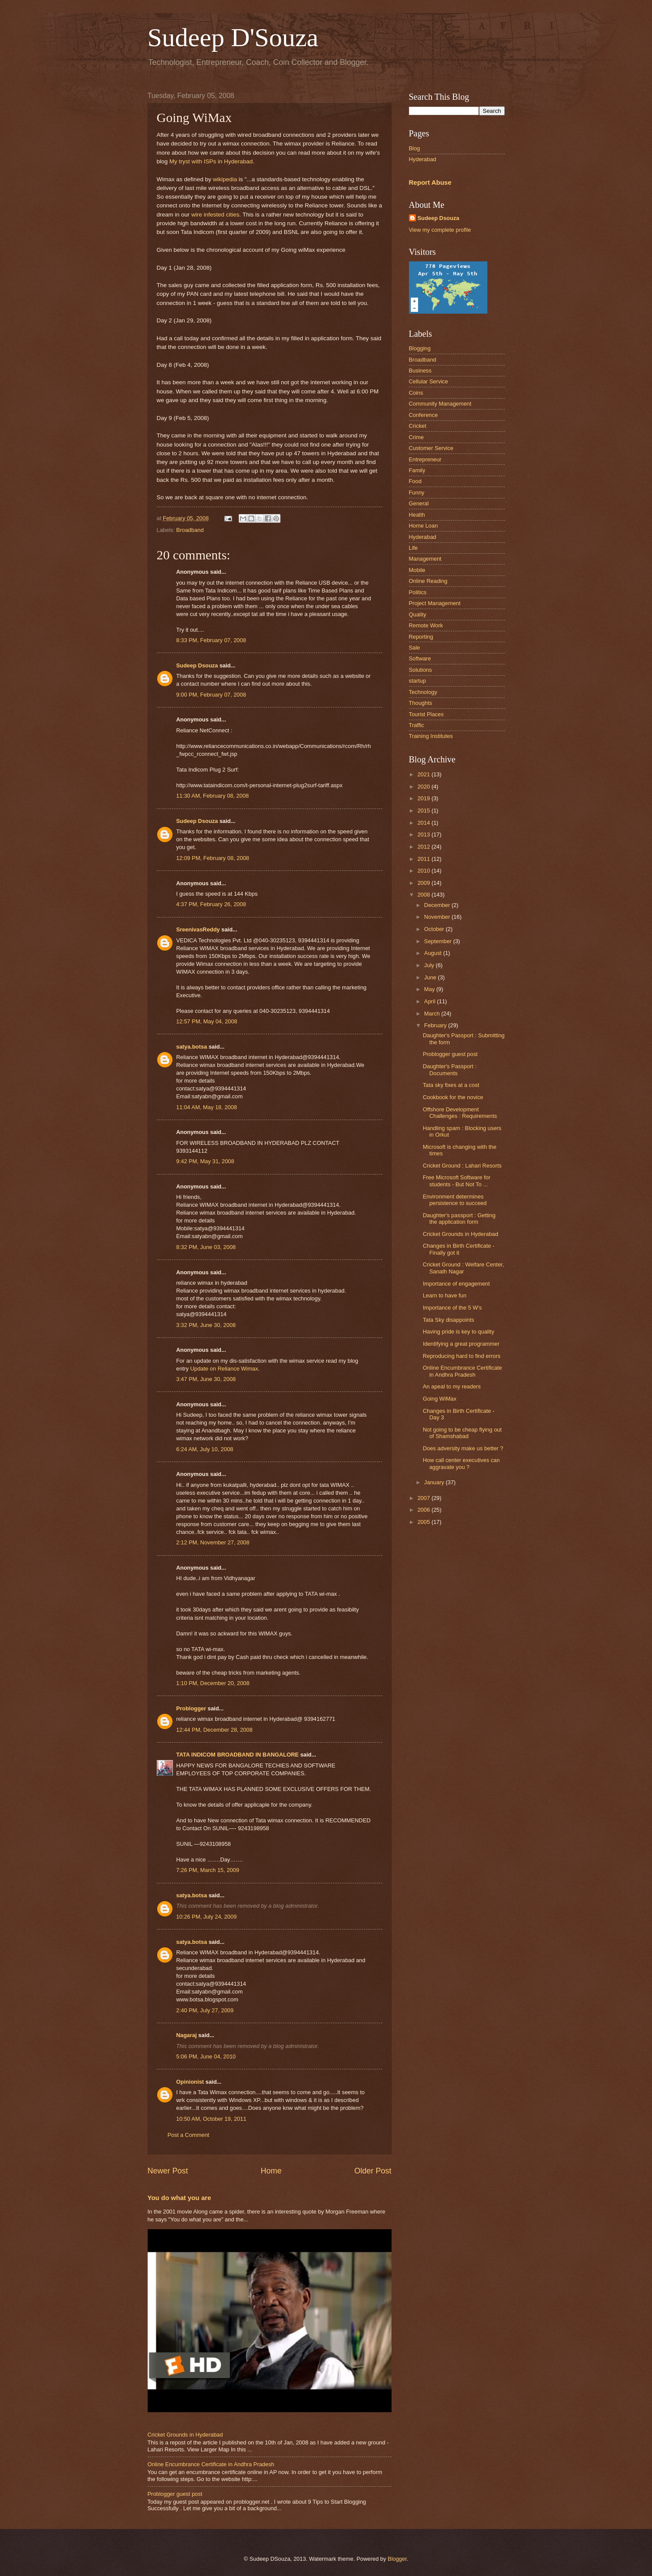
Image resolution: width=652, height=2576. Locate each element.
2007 (424, 1498)
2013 (424, 834)
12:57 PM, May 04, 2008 (206, 1021)
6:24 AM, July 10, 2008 (204, 1449)
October (435, 929)
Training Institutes (431, 736)
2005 (424, 1522)
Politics (418, 592)
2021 (424, 774)
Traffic (416, 725)
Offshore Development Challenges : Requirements (460, 1112)
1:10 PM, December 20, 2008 (213, 1683)
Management (425, 558)
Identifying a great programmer (461, 1343)
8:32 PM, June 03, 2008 (206, 1247)
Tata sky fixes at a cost (451, 1085)
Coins (416, 392)
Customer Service (431, 448)
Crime (416, 437)
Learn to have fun (444, 1295)
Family (417, 470)
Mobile (417, 570)
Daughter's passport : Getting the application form (459, 1218)
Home (270, 2170)
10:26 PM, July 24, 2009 (206, 1916)
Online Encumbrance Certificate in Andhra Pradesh (211, 2464)
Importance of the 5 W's (452, 1307)
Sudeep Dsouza (197, 665)
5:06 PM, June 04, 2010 (206, 2056)
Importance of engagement (456, 1283)
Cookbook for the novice (453, 1097)
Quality (417, 614)
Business (420, 370)
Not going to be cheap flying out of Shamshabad (462, 1432)
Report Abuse (430, 182)
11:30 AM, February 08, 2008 (212, 795)
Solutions (420, 670)
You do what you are (179, 2197)
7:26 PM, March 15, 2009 (208, 1870)
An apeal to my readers (452, 1386)
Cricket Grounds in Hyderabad (185, 2434)
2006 (424, 1509)
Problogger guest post (175, 2494)
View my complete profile (440, 230)
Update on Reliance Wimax (224, 1368)
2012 (424, 846)
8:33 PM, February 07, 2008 (211, 640)
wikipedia (225, 179)
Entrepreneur (425, 459)
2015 (424, 810)
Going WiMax (439, 1398)
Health (417, 514)
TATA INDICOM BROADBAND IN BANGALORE (237, 1754)
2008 (424, 894)
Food (415, 481)
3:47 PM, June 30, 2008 (206, 1379)
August (433, 953)
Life (413, 548)
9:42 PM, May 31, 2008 (205, 1161)
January (435, 1482)
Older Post (372, 2170)
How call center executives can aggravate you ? (461, 1463)
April (430, 1001)
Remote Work (426, 625)
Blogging (420, 348)
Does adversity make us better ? (463, 1448)
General (419, 503)
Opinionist (190, 2081)
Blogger (397, 2559)
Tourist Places (426, 714)
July (430, 965)
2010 (424, 870)
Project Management (435, 603)
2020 (424, 786)
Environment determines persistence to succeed (455, 1199)
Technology (423, 692)
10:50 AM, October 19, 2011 (211, 2119)
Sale (414, 647)
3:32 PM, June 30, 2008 (206, 1325)
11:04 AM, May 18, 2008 (206, 1107)
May (430, 989)
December (438, 905)
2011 (424, 859)
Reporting (421, 636)
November (438, 917)
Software (420, 658)
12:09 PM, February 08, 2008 (212, 858)
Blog (414, 148)
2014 (424, 822)
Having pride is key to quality (458, 1331)
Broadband (190, 530)
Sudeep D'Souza (233, 37)
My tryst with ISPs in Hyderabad (211, 161)
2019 (424, 798)
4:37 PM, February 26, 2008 (211, 904)
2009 (424, 883)
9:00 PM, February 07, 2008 (211, 694)
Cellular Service (428, 381)
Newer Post (168, 2170)
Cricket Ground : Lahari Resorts (462, 1165)
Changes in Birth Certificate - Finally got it (459, 1249)
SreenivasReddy (198, 929)
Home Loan (423, 525)
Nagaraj (186, 2035)
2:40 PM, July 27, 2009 (205, 2010)
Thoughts (420, 703)
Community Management (440, 403)
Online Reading (428, 581)
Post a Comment (188, 2135)
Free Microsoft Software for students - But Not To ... (456, 1180)
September (438, 941)
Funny (417, 492)
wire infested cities (215, 214)
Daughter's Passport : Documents (449, 1069)
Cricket (417, 426)
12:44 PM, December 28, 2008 (214, 1729)
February (436, 1025)
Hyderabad (422, 159)
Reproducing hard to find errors (461, 1356)
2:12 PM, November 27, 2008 (213, 1542)
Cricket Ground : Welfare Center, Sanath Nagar (463, 1267)
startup (417, 680)
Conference (423, 415)
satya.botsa (191, 1046)
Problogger (191, 1708)
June (431, 977)
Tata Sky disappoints (448, 1320)
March (432, 1013)
